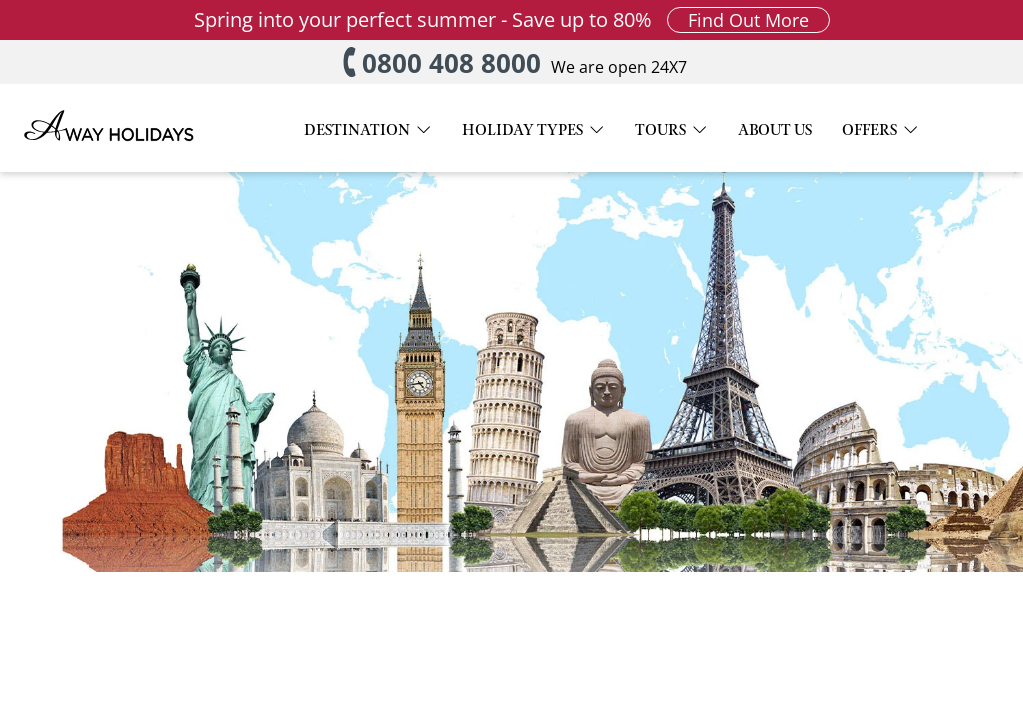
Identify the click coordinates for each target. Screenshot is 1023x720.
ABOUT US (775, 131)
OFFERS (869, 131)
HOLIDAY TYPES (522, 131)
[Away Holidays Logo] (110, 157)
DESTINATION (357, 131)
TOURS (660, 131)
